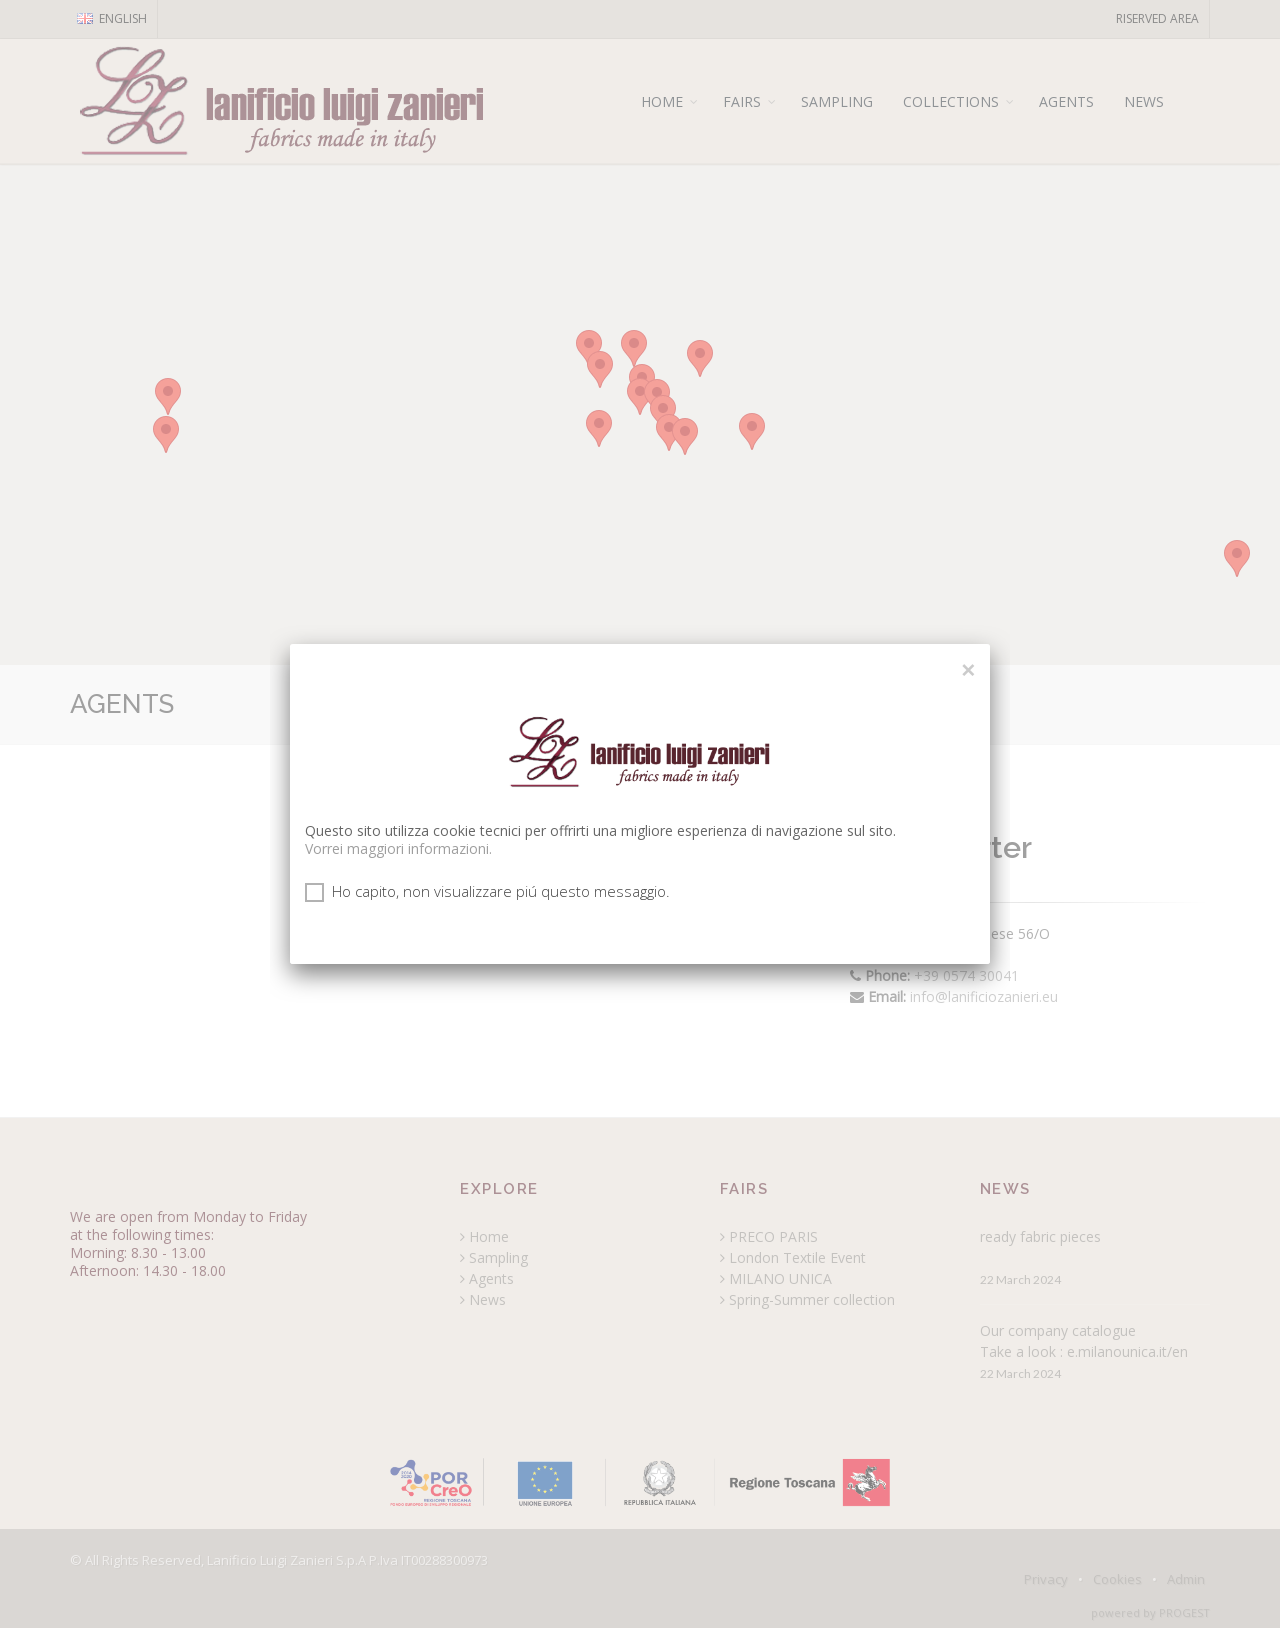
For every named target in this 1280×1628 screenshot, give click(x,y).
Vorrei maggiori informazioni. (398, 848)
